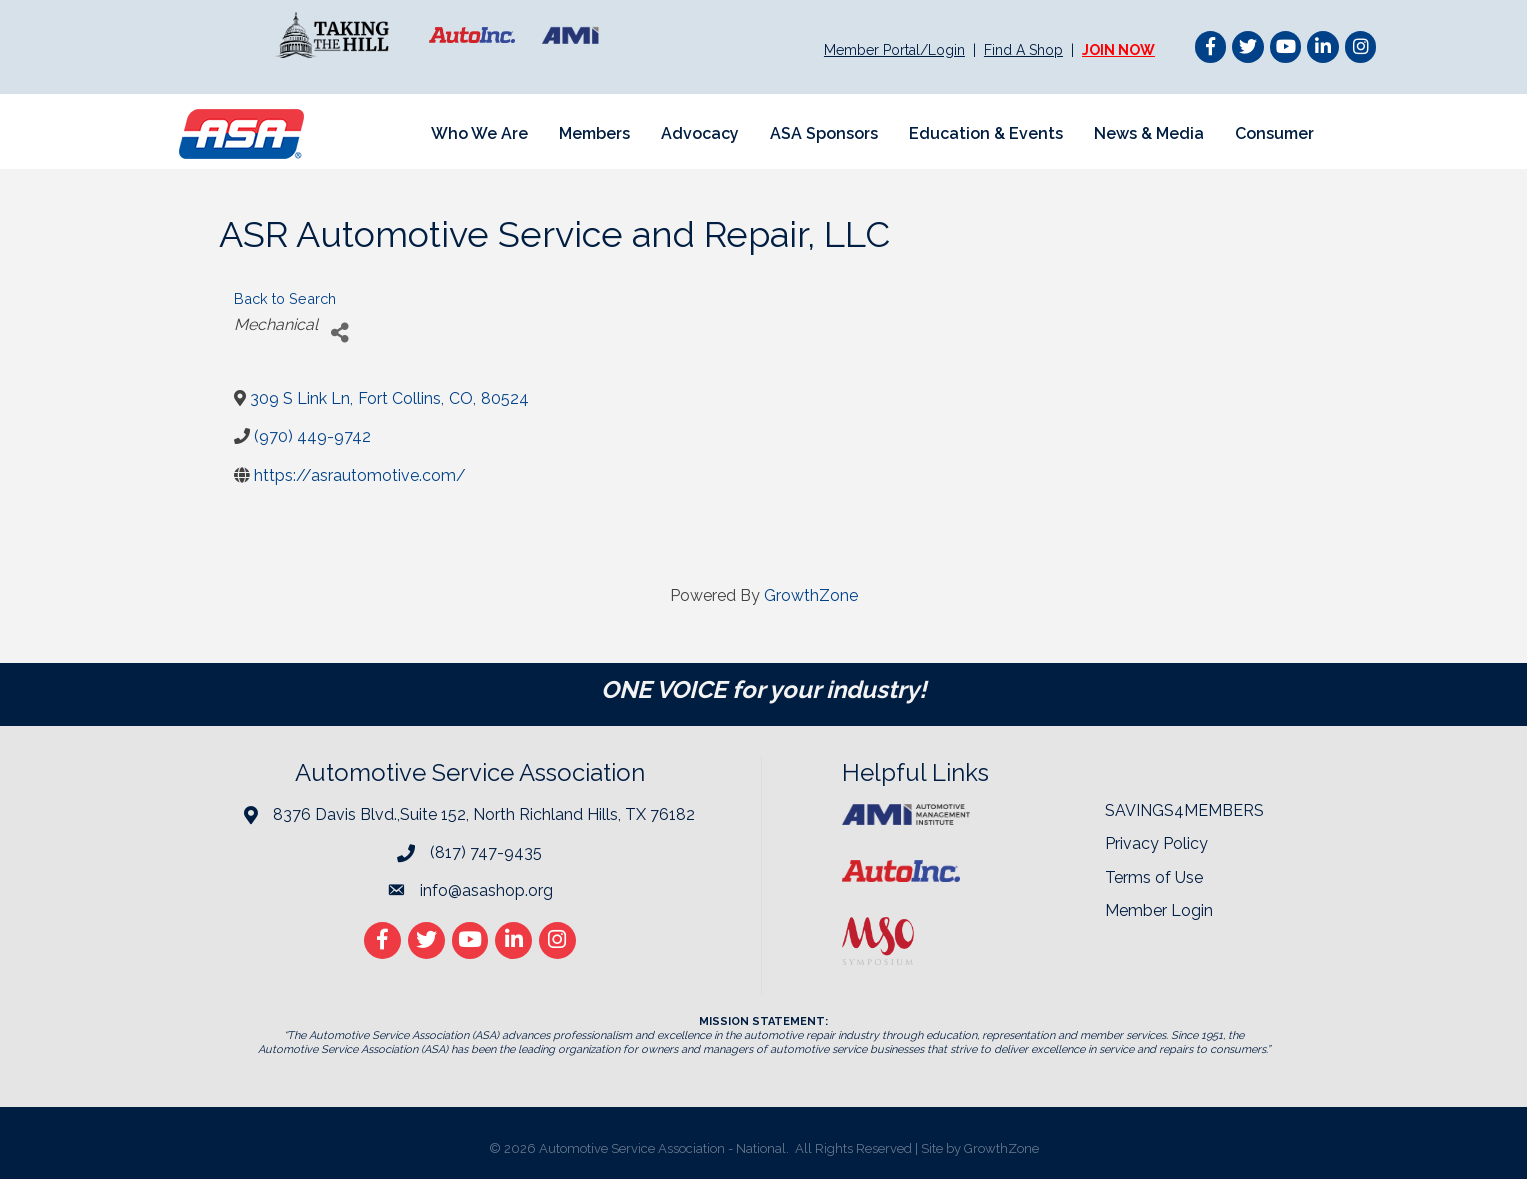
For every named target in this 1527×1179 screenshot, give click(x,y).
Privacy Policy (1156, 843)
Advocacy (700, 133)
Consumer (1274, 133)
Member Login (1159, 910)
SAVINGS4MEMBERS (1184, 810)
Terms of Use (1154, 877)
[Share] (340, 332)
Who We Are (479, 133)
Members (594, 133)
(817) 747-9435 (486, 852)
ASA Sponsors (824, 133)
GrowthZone (811, 595)
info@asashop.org (486, 890)
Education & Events (986, 133)
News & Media (1149, 133)
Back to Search (285, 298)
